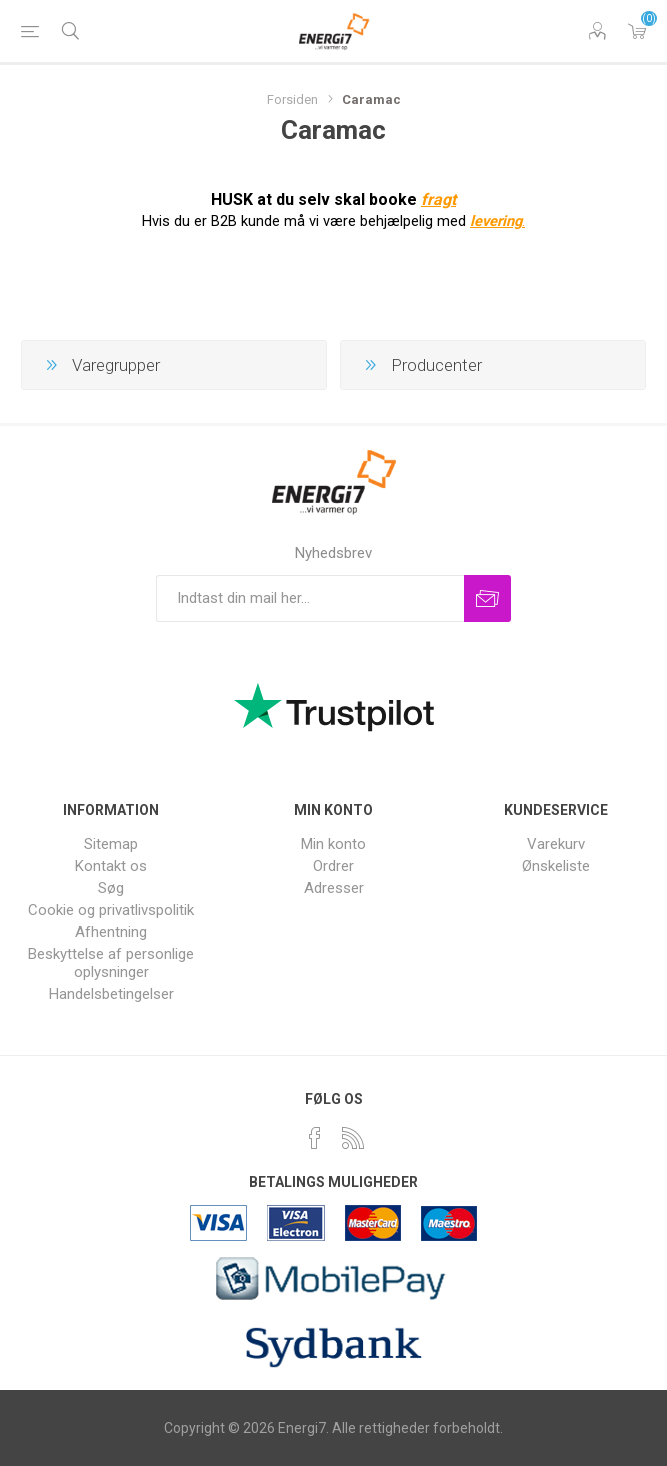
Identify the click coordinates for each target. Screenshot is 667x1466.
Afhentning (111, 932)
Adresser (334, 888)
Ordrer (333, 866)
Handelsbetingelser (111, 994)
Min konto (333, 844)
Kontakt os (111, 866)
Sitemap (111, 844)
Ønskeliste (556, 866)
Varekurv (637, 31)
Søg (111, 888)
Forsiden (292, 99)
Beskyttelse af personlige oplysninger (111, 963)
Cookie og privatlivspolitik (111, 910)
